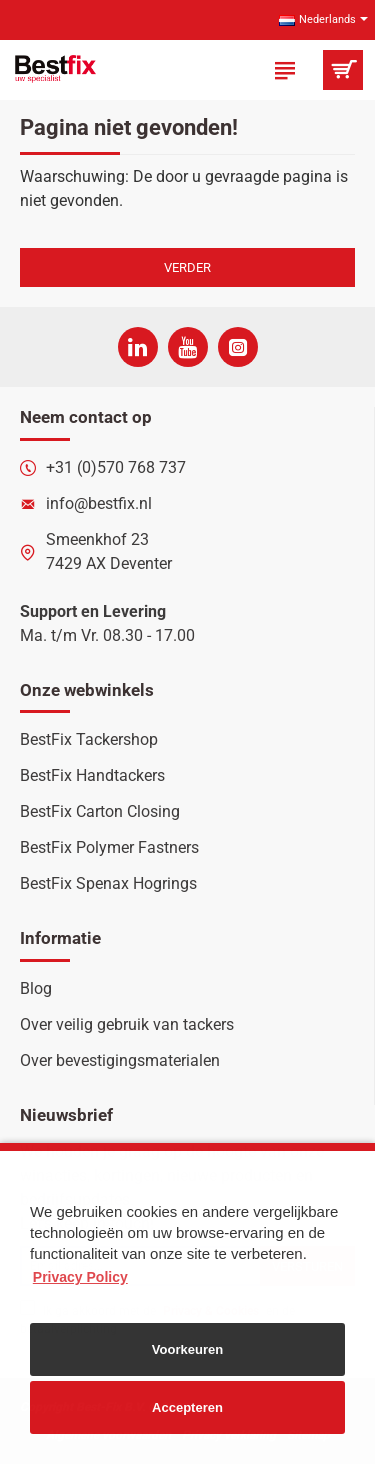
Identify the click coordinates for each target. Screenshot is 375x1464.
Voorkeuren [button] (187, 1349)
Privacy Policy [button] (80, 1277)
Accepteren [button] (187, 1407)
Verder (187, 267)
